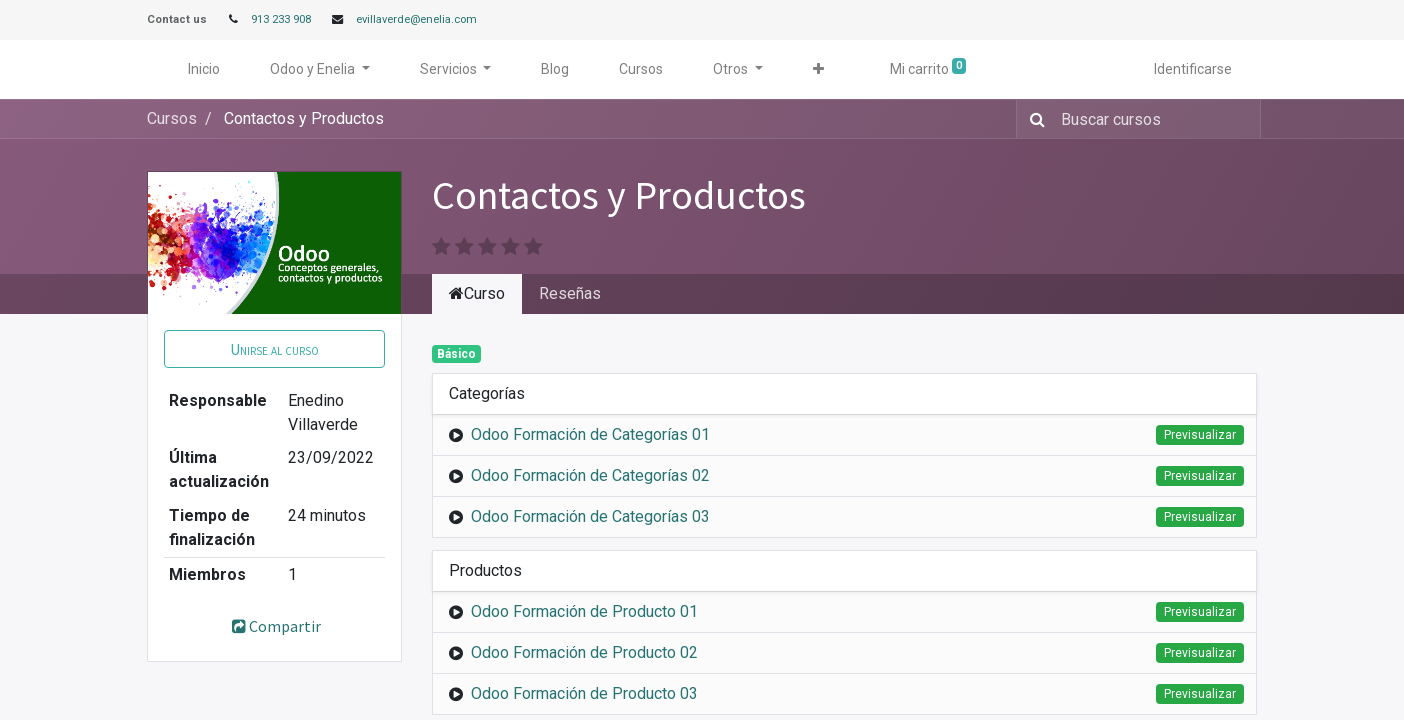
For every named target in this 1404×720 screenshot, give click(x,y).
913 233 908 (281, 19)
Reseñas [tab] (570, 293)
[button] (818, 69)
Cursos (172, 118)
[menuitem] (204, 69)
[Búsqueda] (1033, 119)
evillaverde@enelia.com (416, 19)
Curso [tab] (477, 293)
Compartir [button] (274, 626)
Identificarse (1193, 69)
